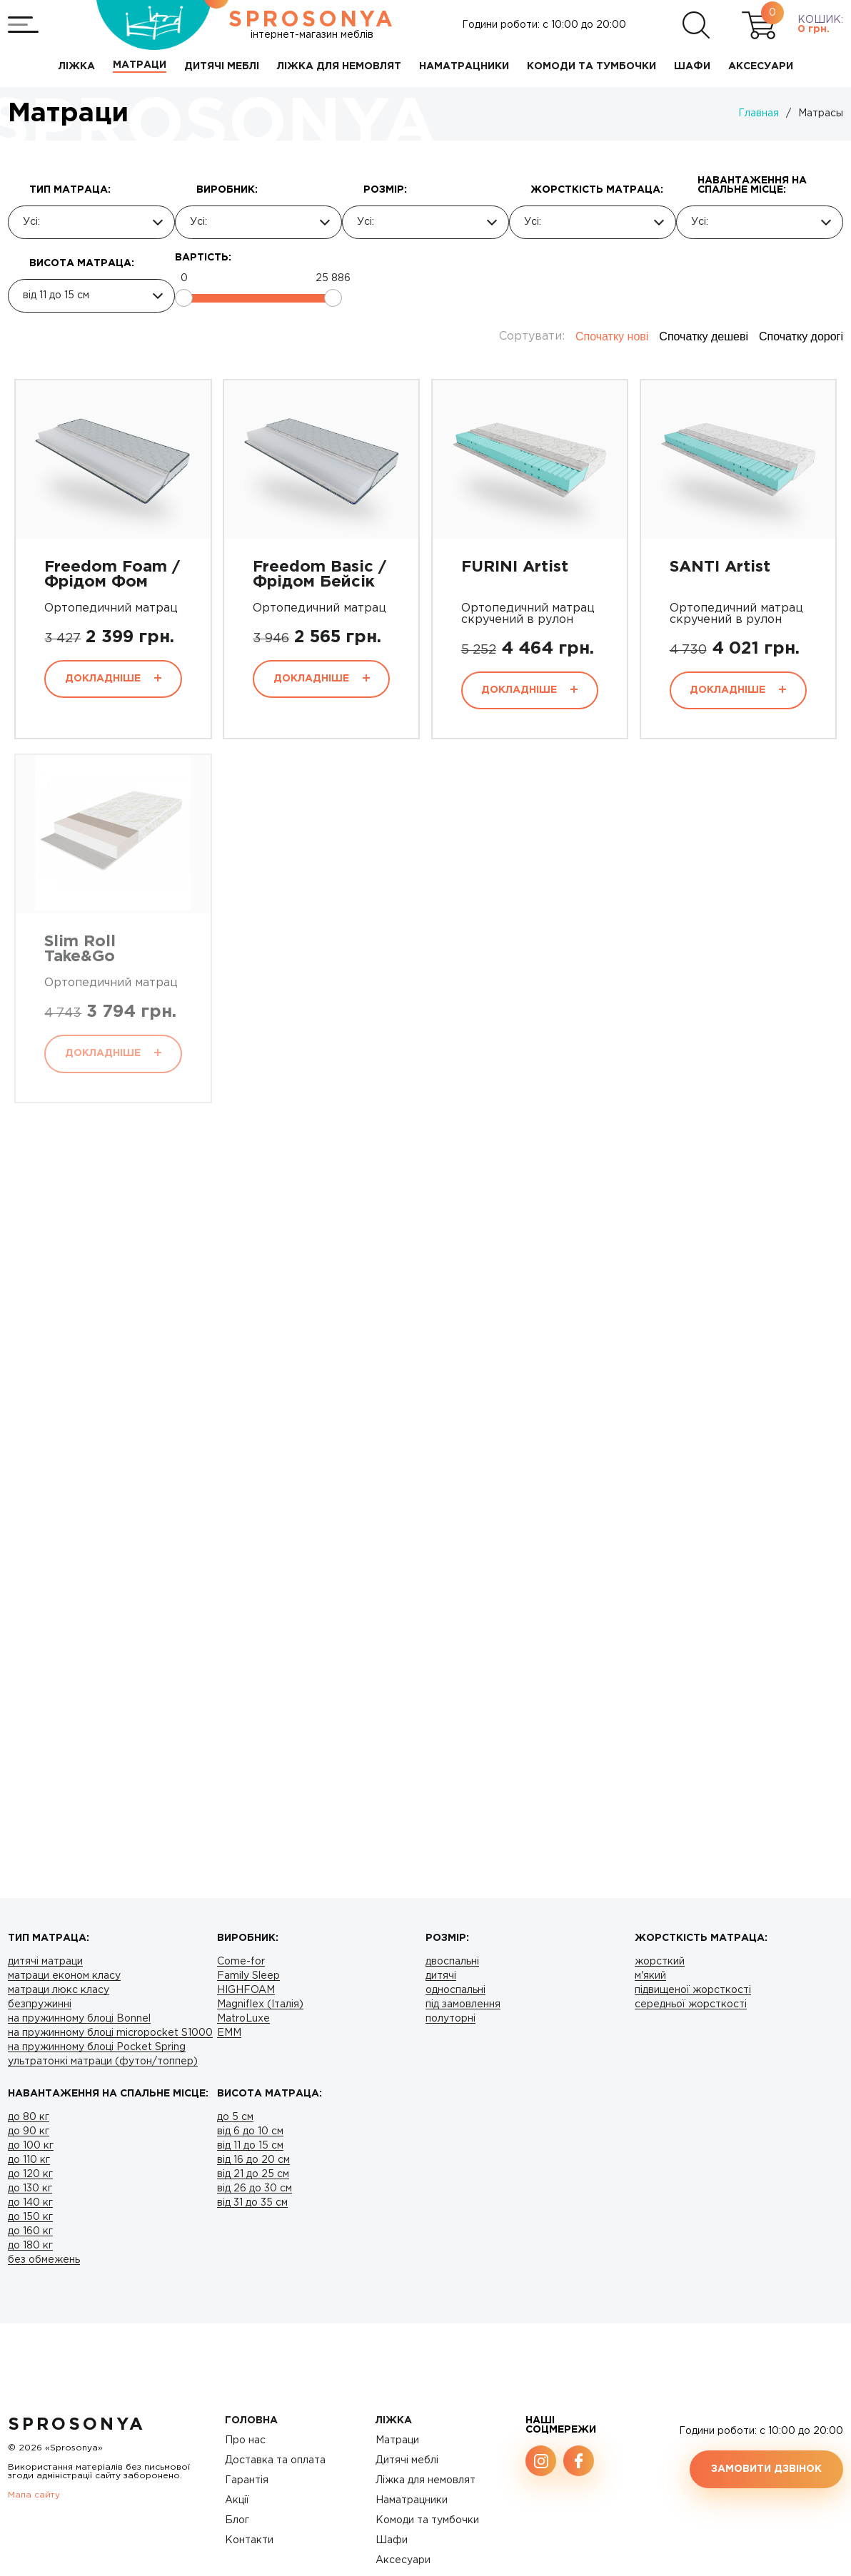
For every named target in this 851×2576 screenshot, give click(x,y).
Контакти (249, 2540)
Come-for (241, 1961)
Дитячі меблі (407, 2460)
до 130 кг (30, 2188)
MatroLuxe (243, 2018)
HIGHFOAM (246, 1990)
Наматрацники (412, 2500)
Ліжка (394, 2420)
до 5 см (235, 2117)
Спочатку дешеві (703, 336)
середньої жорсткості (691, 2004)
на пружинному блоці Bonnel (79, 2018)
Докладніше (113, 678)
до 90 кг (28, 2131)
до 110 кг (29, 2160)
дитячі (441, 1976)
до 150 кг (30, 2217)
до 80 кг (28, 2117)
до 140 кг (30, 2203)
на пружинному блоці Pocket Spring (97, 2047)
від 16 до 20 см (253, 2160)
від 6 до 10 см (250, 2131)
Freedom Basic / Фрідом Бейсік (320, 574)
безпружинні (39, 2004)
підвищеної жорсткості (693, 1990)
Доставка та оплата (275, 2460)
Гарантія (246, 2480)
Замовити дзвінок (766, 2469)
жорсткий (660, 1961)
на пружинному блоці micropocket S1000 (110, 2033)
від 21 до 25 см (253, 2174)
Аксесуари (403, 2560)
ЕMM (229, 2033)
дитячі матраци (45, 1961)
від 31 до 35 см (252, 2203)
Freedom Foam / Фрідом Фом (112, 574)
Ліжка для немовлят (425, 2480)
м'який (650, 1976)
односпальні (455, 1990)
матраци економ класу (64, 1976)
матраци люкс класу (58, 1990)
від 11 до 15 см (250, 2145)
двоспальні (452, 1961)
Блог (237, 2520)
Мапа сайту (34, 2495)
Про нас (245, 2440)
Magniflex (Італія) (260, 2004)
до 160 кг (30, 2231)
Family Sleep (248, 1976)
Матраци (397, 2440)
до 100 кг (31, 2145)
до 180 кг (30, 2245)
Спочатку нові (611, 336)
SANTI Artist (720, 567)
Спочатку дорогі (801, 336)
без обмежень (44, 2260)
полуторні (450, 2018)
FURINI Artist (514, 567)
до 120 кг (30, 2174)
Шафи (392, 2540)
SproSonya (77, 2425)
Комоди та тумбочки (427, 2520)
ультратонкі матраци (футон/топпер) (103, 2061)
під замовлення (463, 2004)
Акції (237, 2500)
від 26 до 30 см (254, 2188)
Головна (251, 2420)
